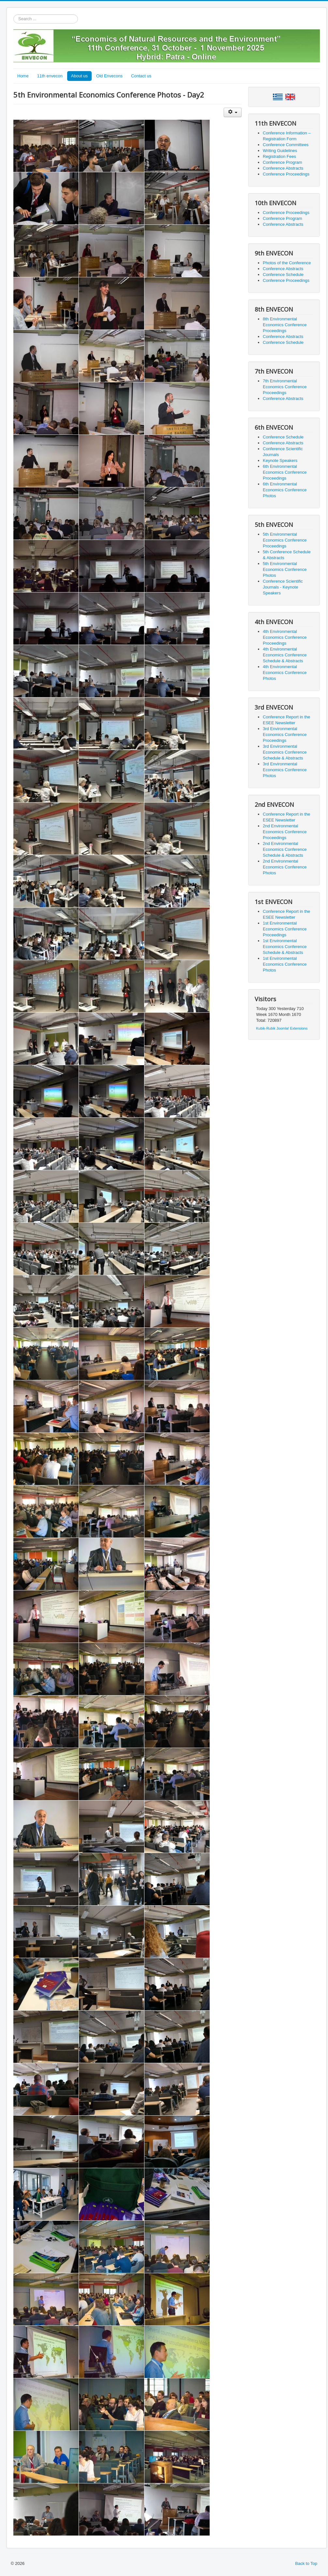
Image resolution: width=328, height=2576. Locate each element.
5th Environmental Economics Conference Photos (284, 569)
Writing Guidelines (280, 150)
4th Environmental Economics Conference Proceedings (284, 637)
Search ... (13, 14)
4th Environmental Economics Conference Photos (284, 672)
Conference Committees (285, 144)
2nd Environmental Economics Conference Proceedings (284, 831)
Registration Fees (279, 156)
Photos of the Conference (287, 262)
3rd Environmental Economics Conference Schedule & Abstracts (284, 752)
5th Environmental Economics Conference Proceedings (284, 540)
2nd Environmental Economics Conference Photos (284, 867)
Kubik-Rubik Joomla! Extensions (282, 1028)
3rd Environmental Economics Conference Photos (284, 769)
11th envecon (50, 75)
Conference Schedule (283, 274)
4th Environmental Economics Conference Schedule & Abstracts (284, 655)
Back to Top (306, 2563)
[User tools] (233, 112)
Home (23, 75)
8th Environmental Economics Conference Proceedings (284, 324)
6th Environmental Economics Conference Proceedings (284, 472)
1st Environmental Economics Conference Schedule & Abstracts (284, 946)
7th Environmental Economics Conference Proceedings (284, 386)
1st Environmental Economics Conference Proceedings (284, 929)
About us (79, 75)
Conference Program (282, 162)
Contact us (141, 75)
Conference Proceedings (286, 174)
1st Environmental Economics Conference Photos (284, 964)
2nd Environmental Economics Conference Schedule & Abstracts (284, 849)
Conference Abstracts (283, 168)
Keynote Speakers (280, 460)
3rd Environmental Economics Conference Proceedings (284, 734)
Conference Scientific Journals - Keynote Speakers (283, 587)
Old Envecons (109, 75)
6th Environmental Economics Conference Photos (284, 490)
